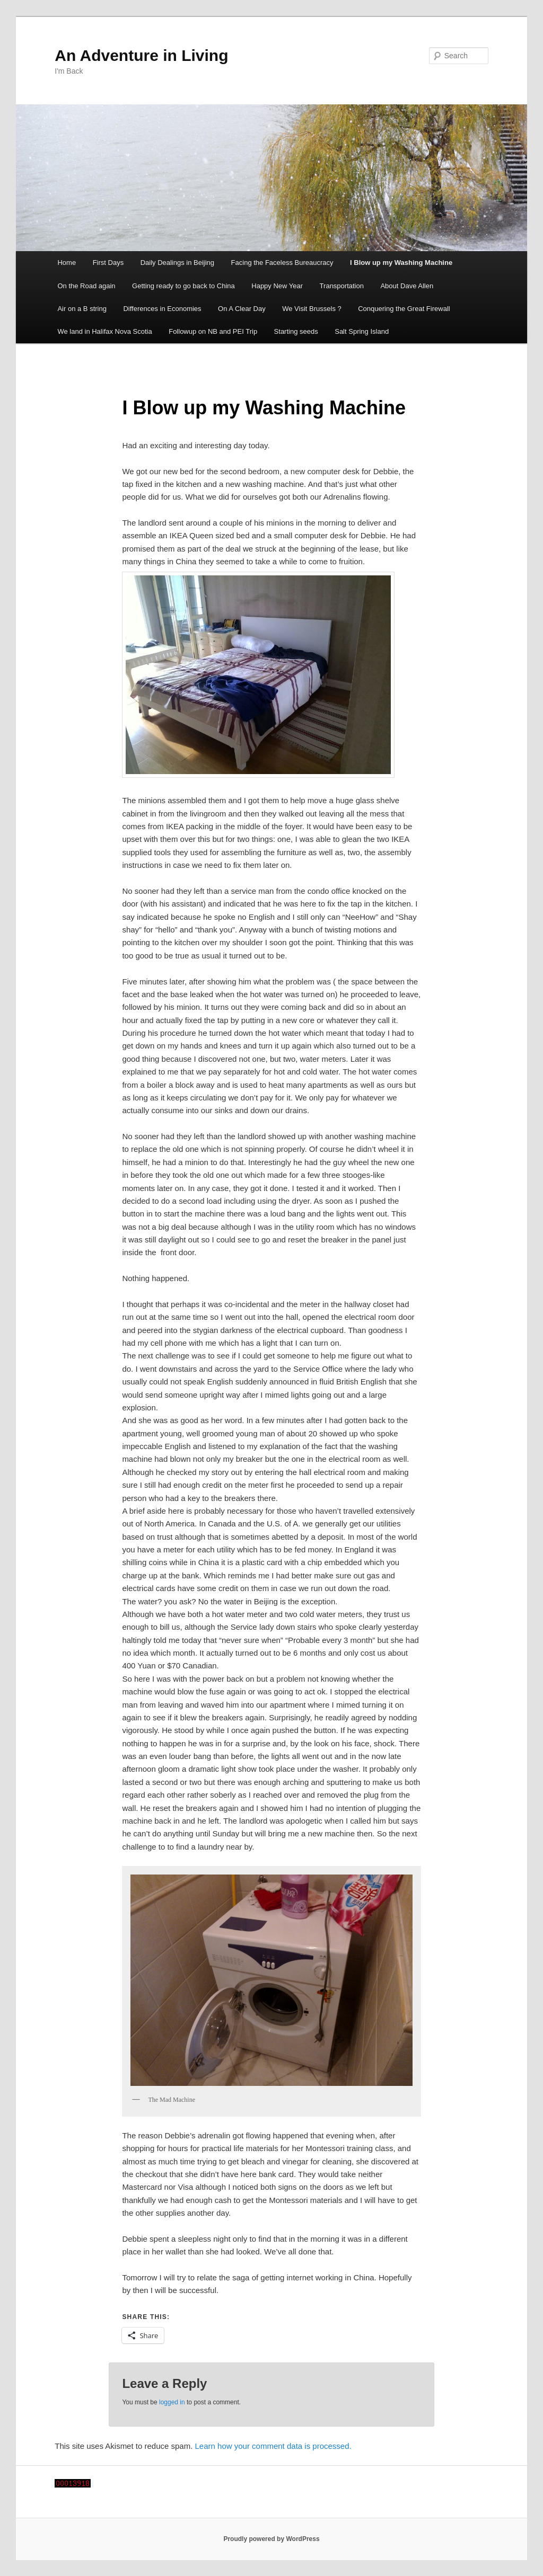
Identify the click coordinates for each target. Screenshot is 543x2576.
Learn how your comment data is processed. (273, 2445)
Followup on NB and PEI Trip (213, 331)
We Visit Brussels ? (311, 309)
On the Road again (86, 286)
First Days (108, 263)
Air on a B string (82, 309)
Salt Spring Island (362, 331)
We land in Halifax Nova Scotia (104, 331)
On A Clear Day (242, 309)
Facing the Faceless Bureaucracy (282, 263)
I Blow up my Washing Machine (401, 263)
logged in (172, 2402)
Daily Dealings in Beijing (177, 263)
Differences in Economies (162, 309)
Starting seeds (296, 331)
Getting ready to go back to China (183, 286)
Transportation (342, 286)
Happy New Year (277, 286)
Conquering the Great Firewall (404, 309)
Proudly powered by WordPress (271, 2539)
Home (66, 263)
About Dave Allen (406, 286)
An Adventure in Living (141, 55)
